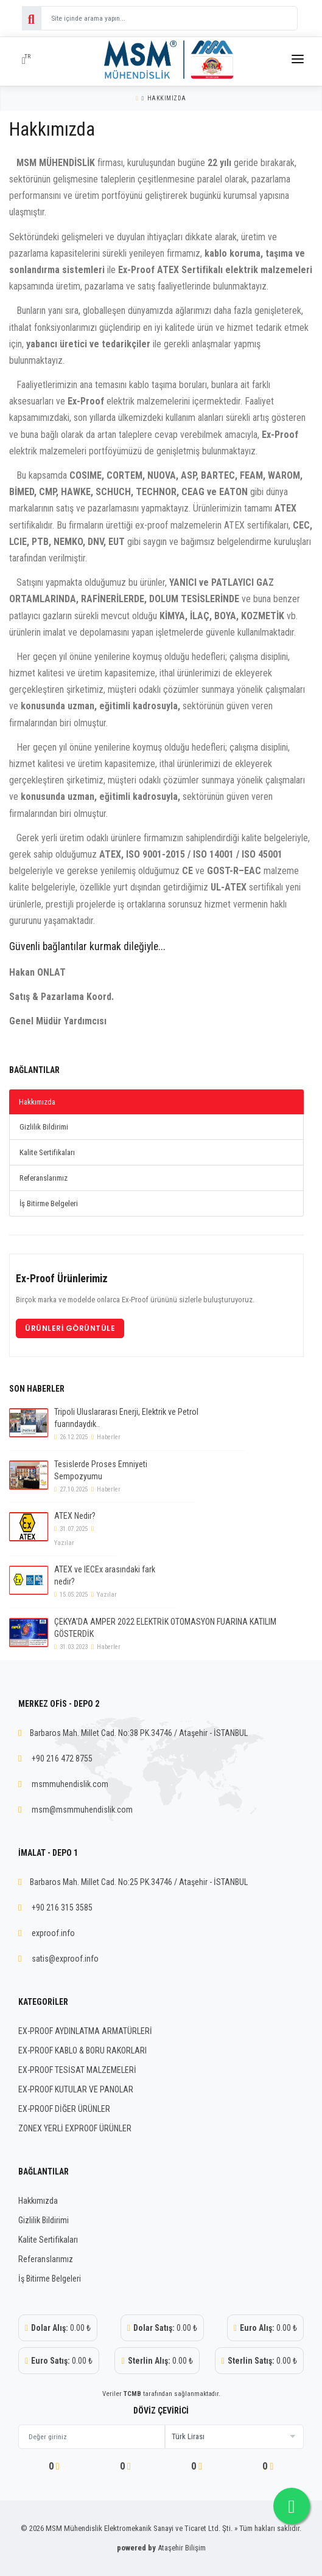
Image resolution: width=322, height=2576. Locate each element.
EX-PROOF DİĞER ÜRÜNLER (64, 2109)
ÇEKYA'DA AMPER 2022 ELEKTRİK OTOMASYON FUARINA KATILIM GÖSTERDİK (165, 1628)
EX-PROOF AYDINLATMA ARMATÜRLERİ (85, 2031)
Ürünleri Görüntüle (70, 1328)
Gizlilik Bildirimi (43, 1126)
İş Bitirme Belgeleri (48, 1203)
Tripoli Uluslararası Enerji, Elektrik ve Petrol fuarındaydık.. (126, 1418)
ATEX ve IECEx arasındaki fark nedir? (104, 1575)
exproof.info (53, 1933)
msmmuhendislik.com (70, 1784)
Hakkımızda (166, 98)
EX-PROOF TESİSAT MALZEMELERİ (77, 2070)
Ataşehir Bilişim (182, 2547)
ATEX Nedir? (75, 1516)
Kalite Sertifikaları (47, 1152)
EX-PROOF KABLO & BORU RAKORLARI (82, 2050)
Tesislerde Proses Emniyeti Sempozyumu (100, 1470)
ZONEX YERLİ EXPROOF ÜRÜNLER (74, 2128)
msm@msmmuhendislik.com (82, 1809)
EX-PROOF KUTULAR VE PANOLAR (75, 2089)
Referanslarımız (43, 1177)
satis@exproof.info (65, 1958)
